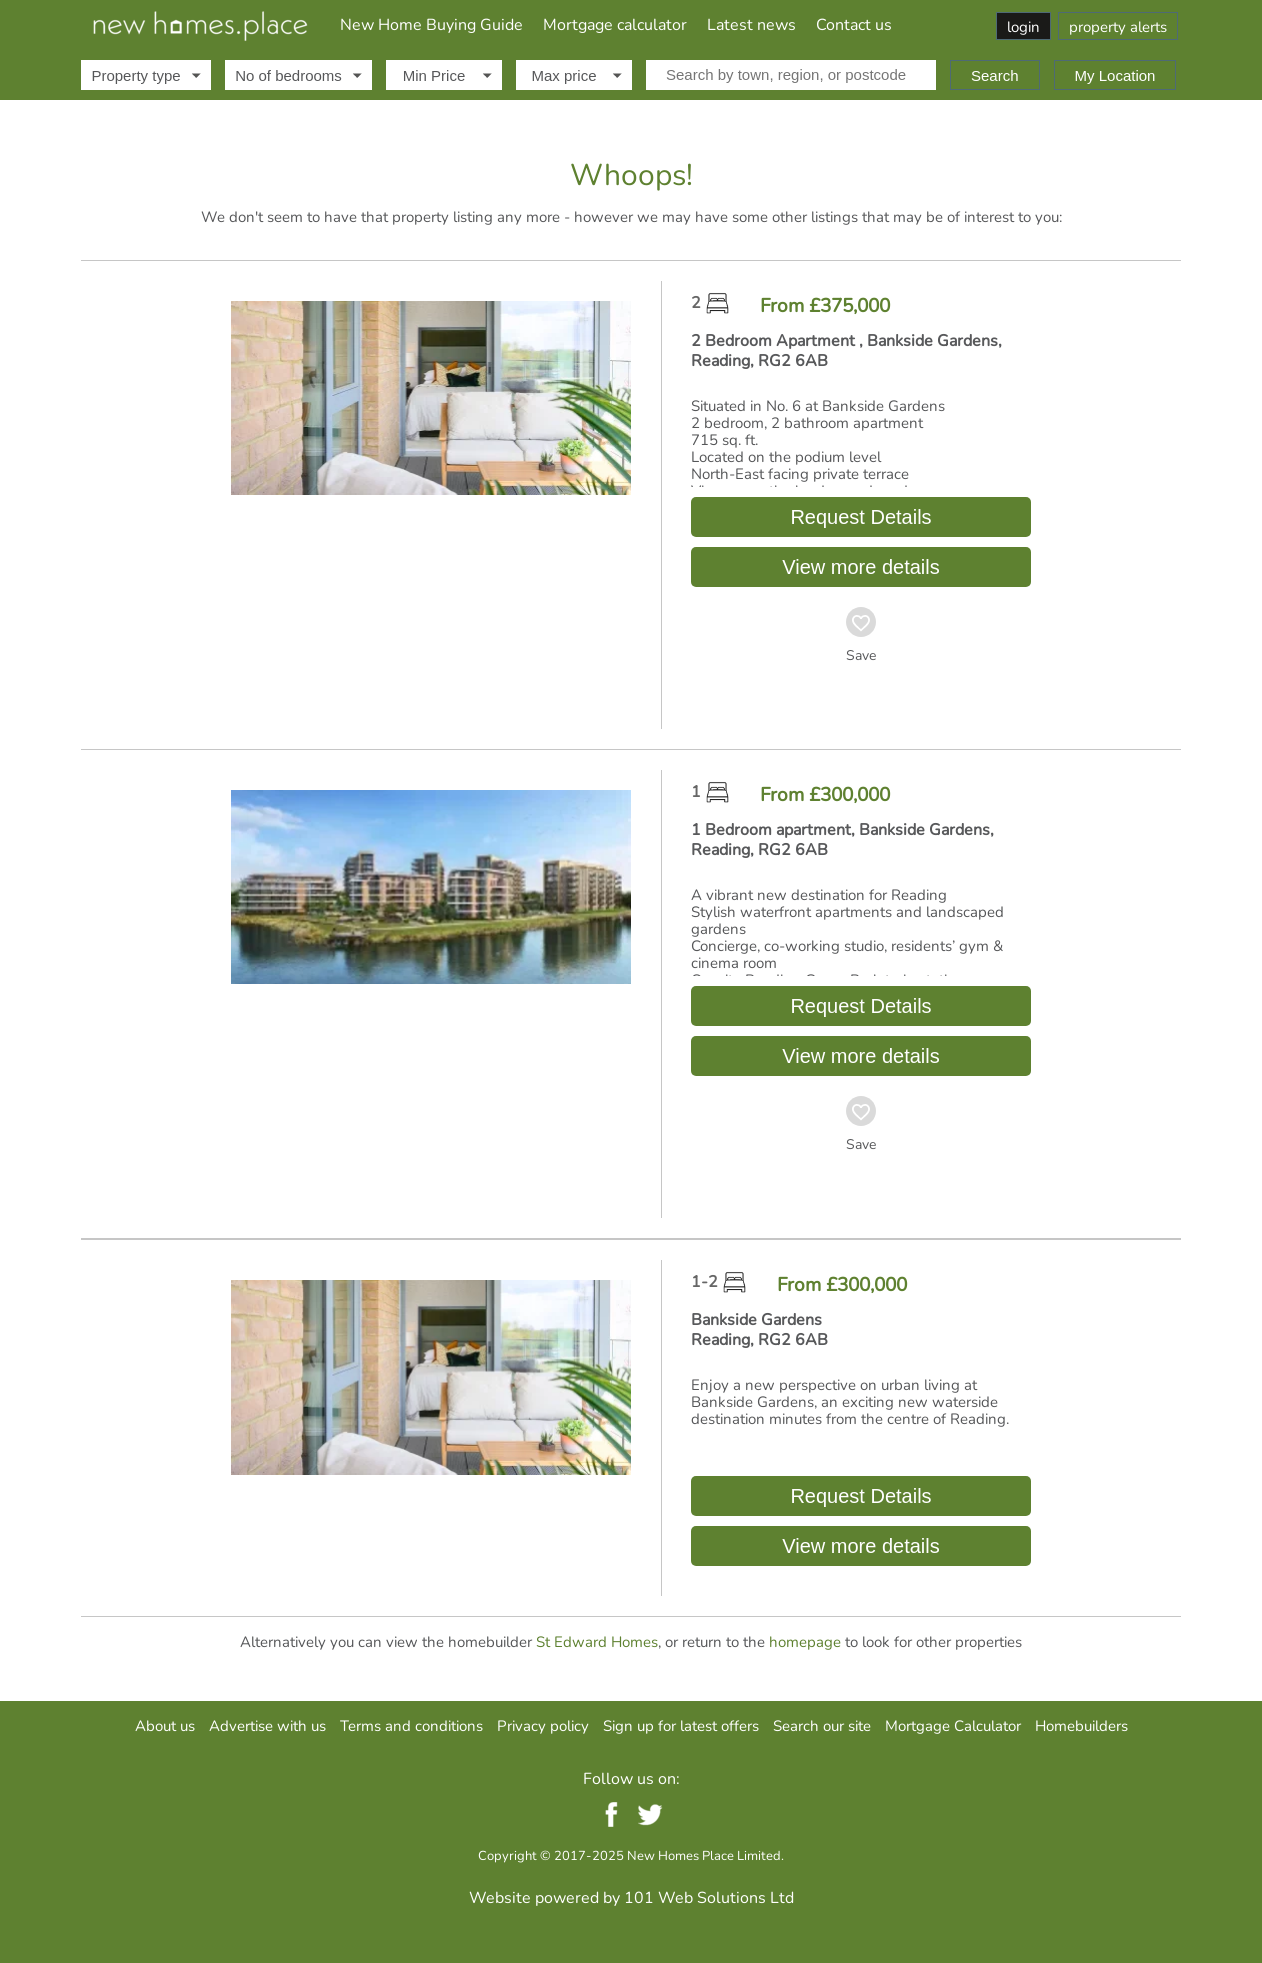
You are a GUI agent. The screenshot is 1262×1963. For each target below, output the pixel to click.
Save (861, 656)
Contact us (854, 25)
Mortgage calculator (615, 25)
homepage (805, 1642)
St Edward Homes (597, 1642)
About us (165, 1726)
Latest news (751, 25)
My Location (1115, 75)
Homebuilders (1081, 1726)
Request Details (861, 517)
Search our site (822, 1726)
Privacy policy (543, 1726)
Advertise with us (267, 1726)
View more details (860, 567)
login (1023, 27)
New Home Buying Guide (431, 25)
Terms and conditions (411, 1726)
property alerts (1118, 27)
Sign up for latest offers (681, 1726)
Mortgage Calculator (953, 1726)
